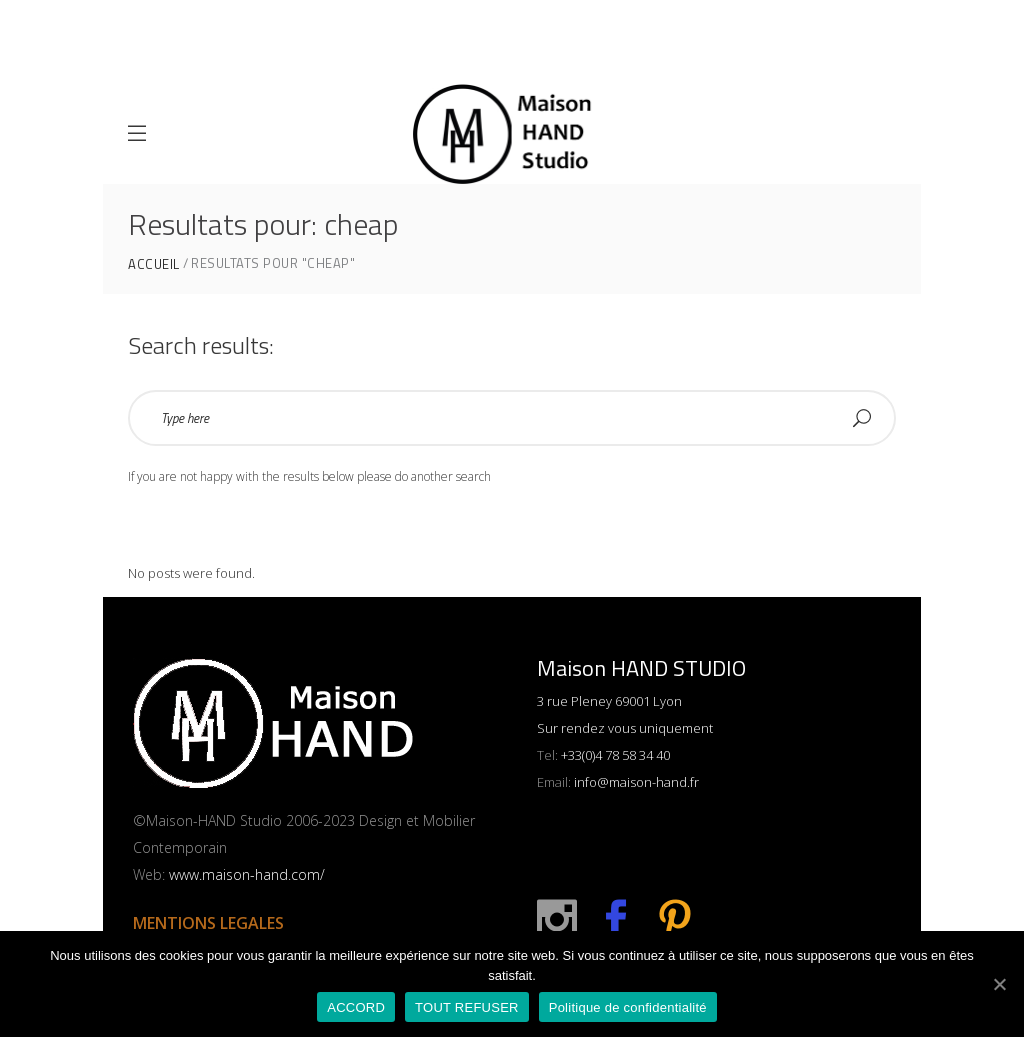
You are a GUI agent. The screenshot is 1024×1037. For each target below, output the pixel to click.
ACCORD (356, 1007)
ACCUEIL (154, 264)
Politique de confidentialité (628, 1007)
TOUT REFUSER (467, 1007)
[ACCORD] (999, 984)
